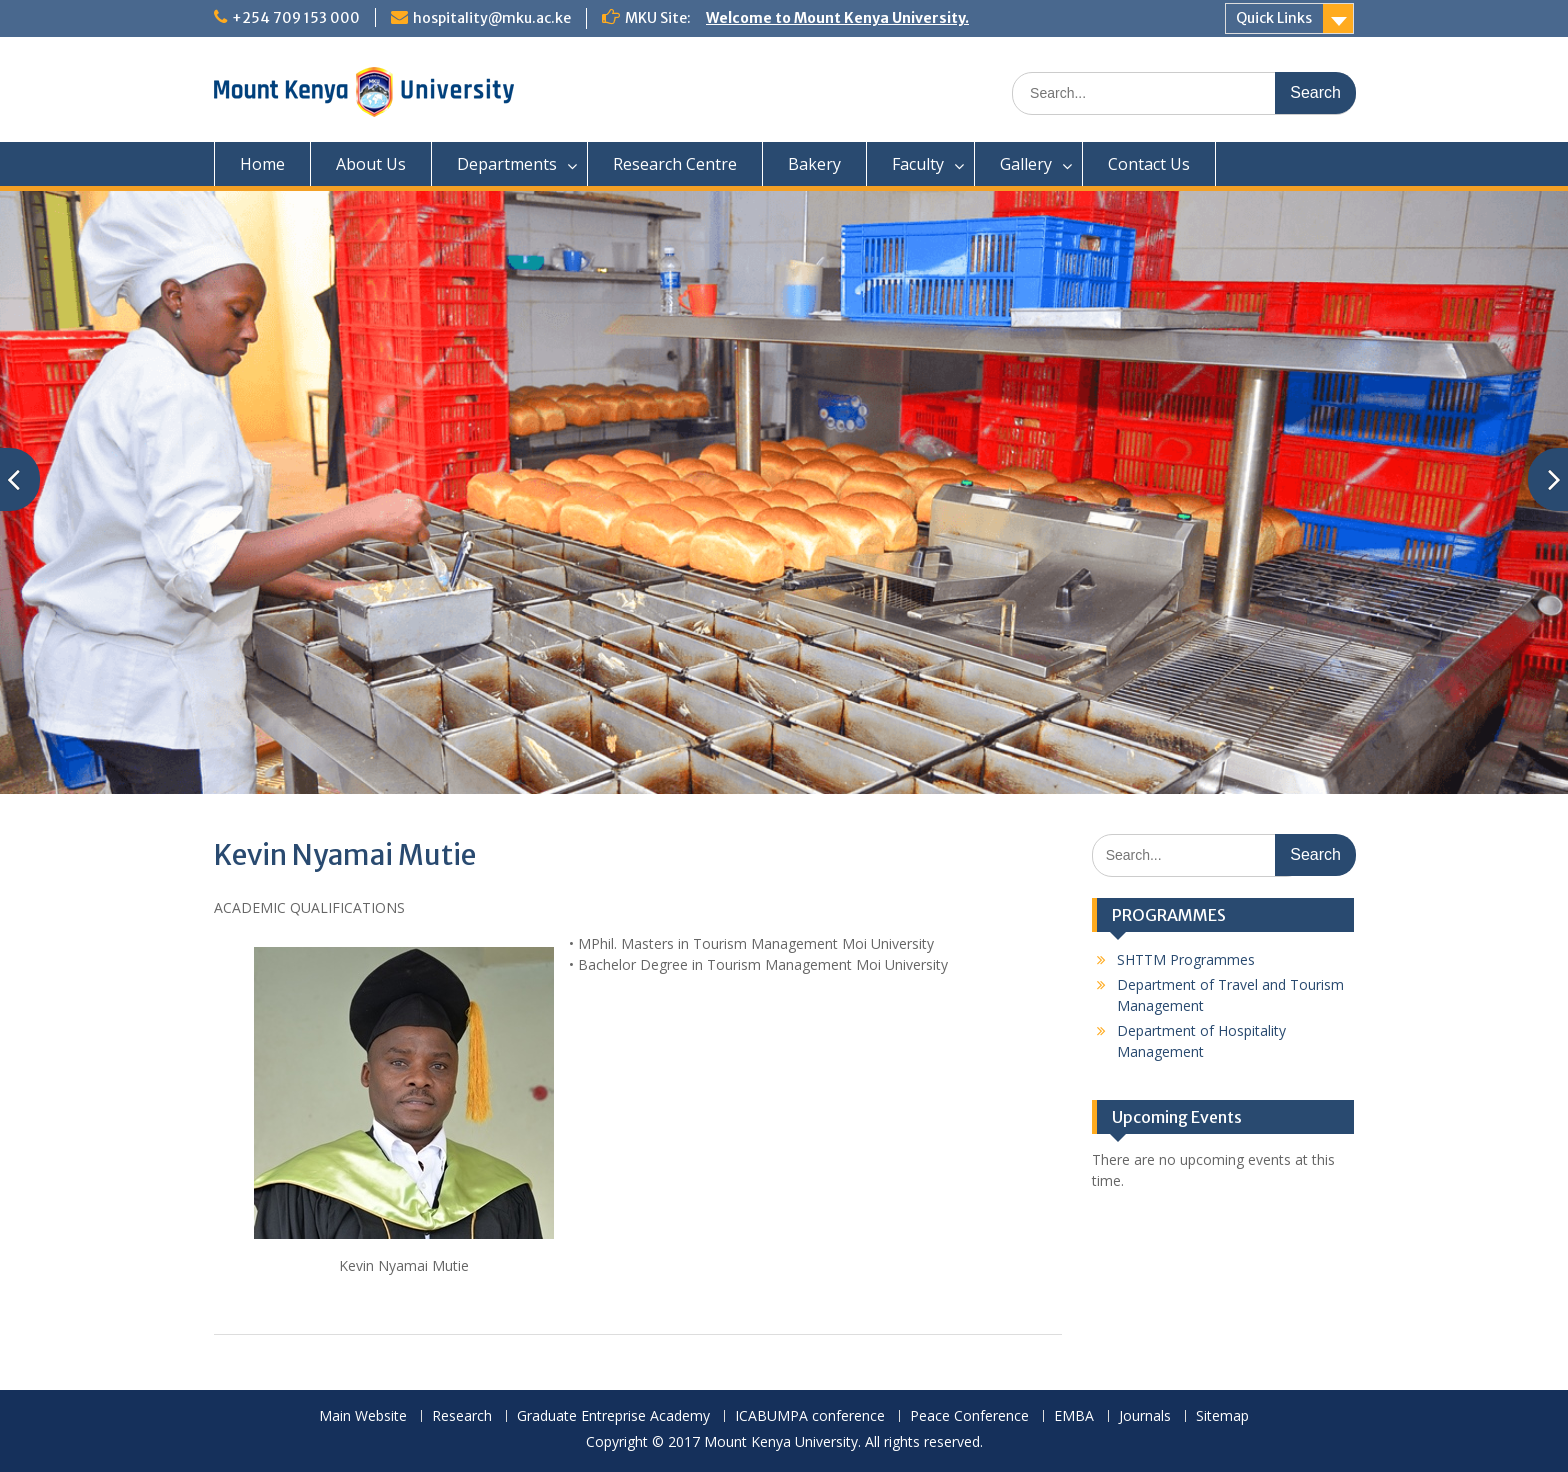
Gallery (1026, 164)
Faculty (918, 164)
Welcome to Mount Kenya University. (837, 18)
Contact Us (1149, 164)
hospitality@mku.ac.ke (492, 18)
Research (462, 1416)
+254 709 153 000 (296, 18)
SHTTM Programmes (1186, 959)
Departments (507, 164)
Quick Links (1274, 18)
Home (262, 164)
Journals (1145, 1416)
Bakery (814, 164)
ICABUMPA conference (810, 1416)
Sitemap (1222, 1416)
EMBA (1074, 1416)
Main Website (363, 1416)
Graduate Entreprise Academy (613, 1416)
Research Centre (675, 164)
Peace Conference (969, 1416)
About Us (371, 164)
